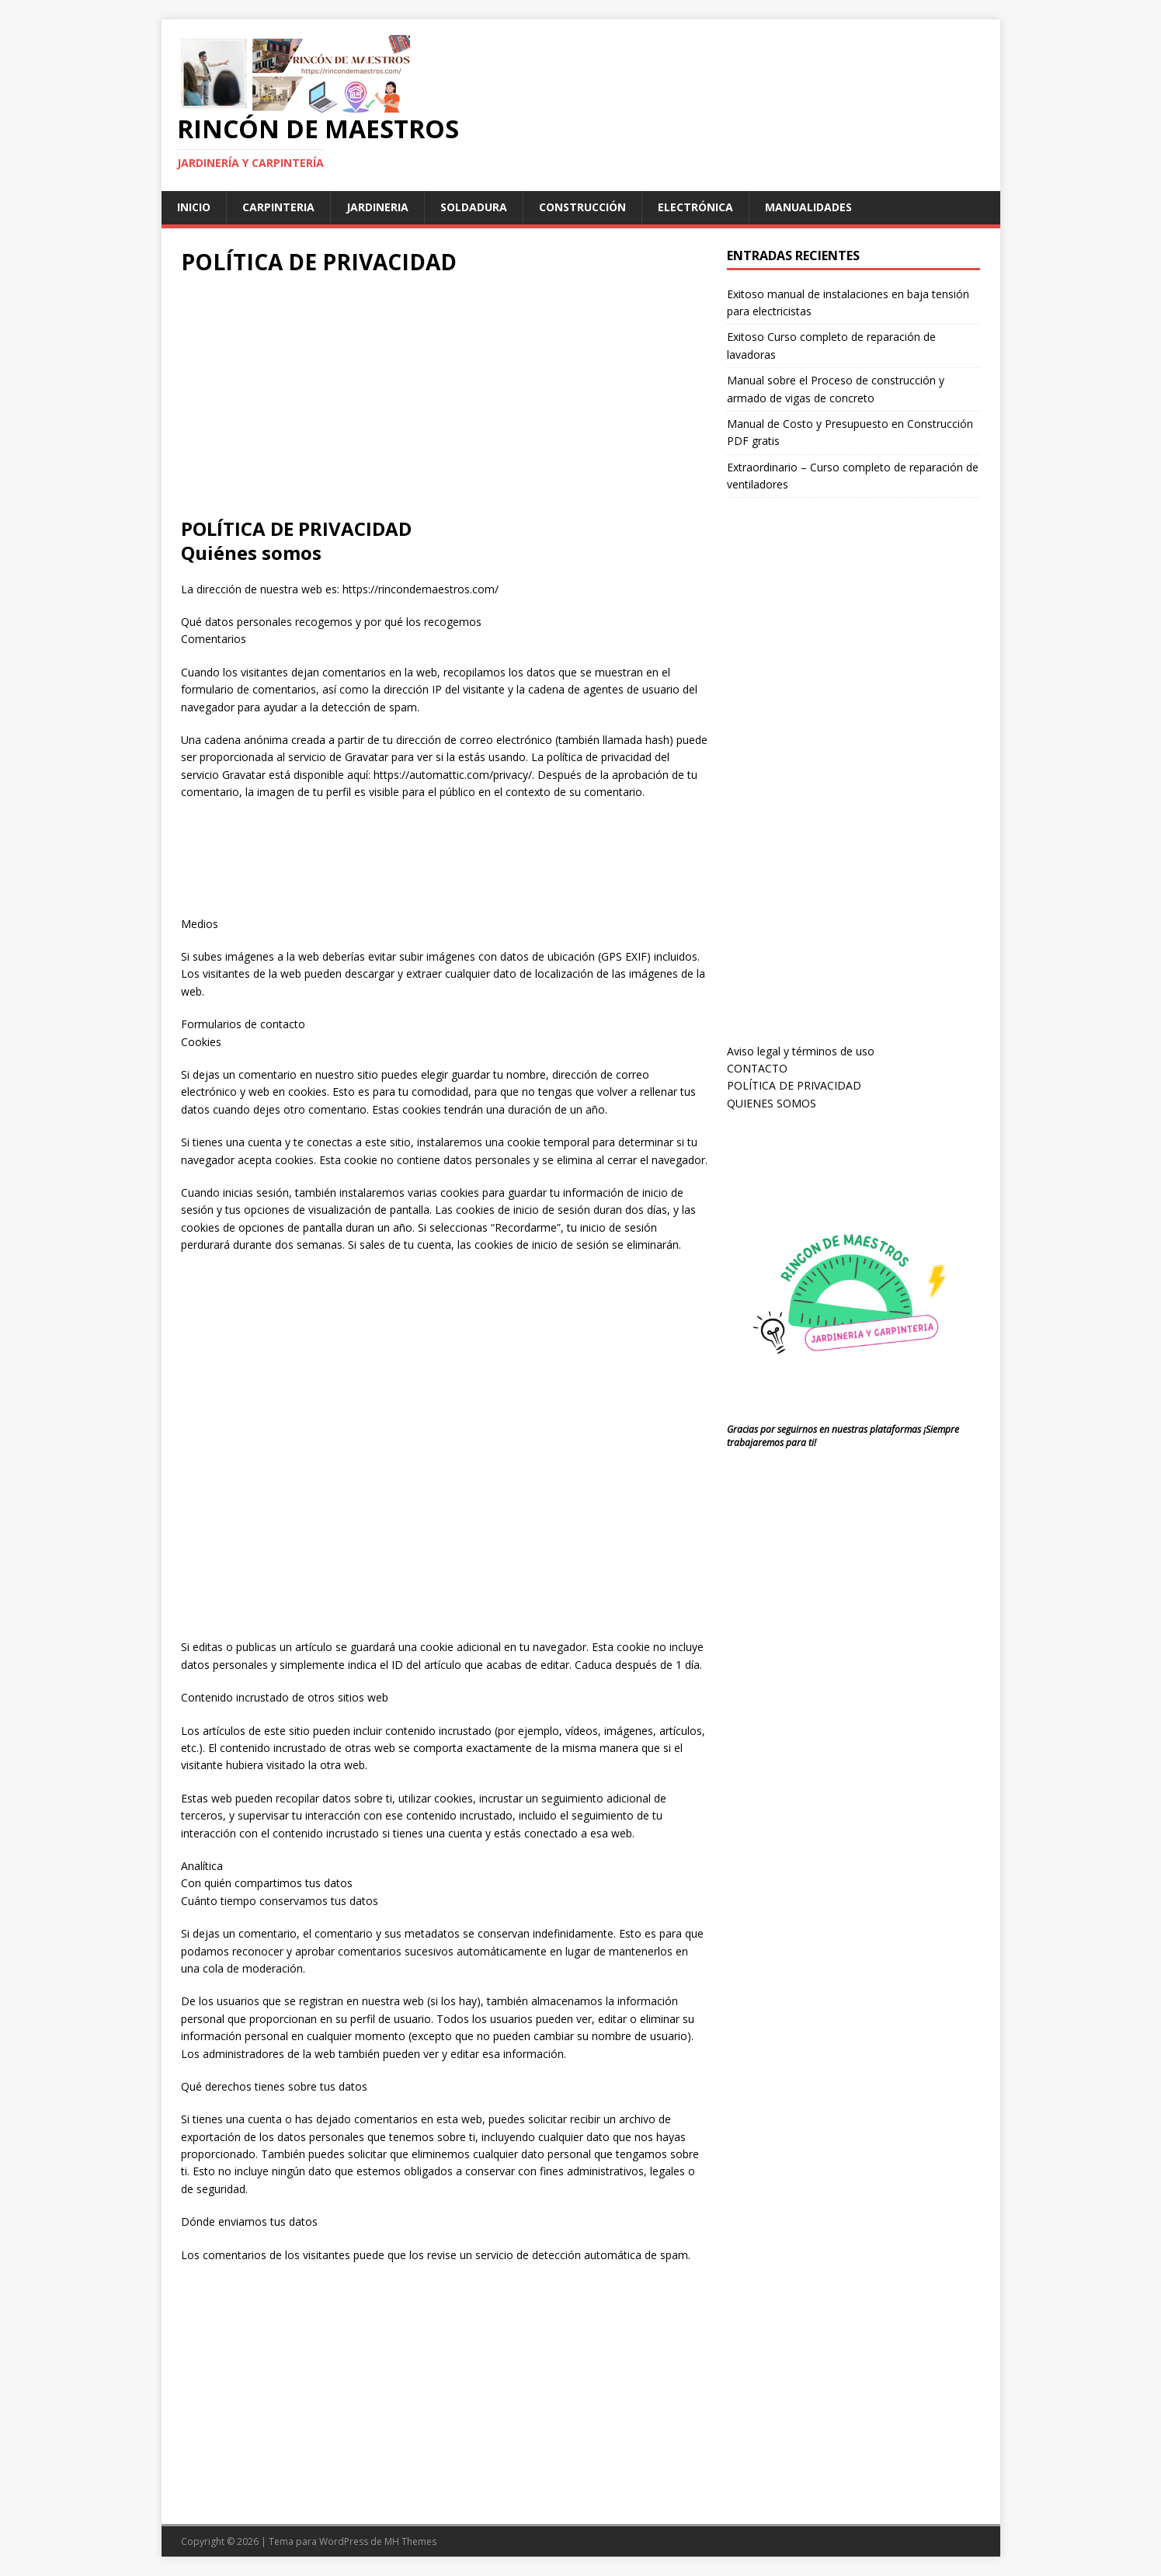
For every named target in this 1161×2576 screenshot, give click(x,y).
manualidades (808, 207)
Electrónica (695, 207)
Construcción (582, 207)
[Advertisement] (444, 400)
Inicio (193, 207)
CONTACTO (757, 1068)
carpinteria (278, 207)
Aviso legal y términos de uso (800, 1051)
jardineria (377, 207)
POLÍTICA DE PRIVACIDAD (794, 1085)
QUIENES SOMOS (771, 1103)
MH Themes (410, 2541)
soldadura (473, 207)
